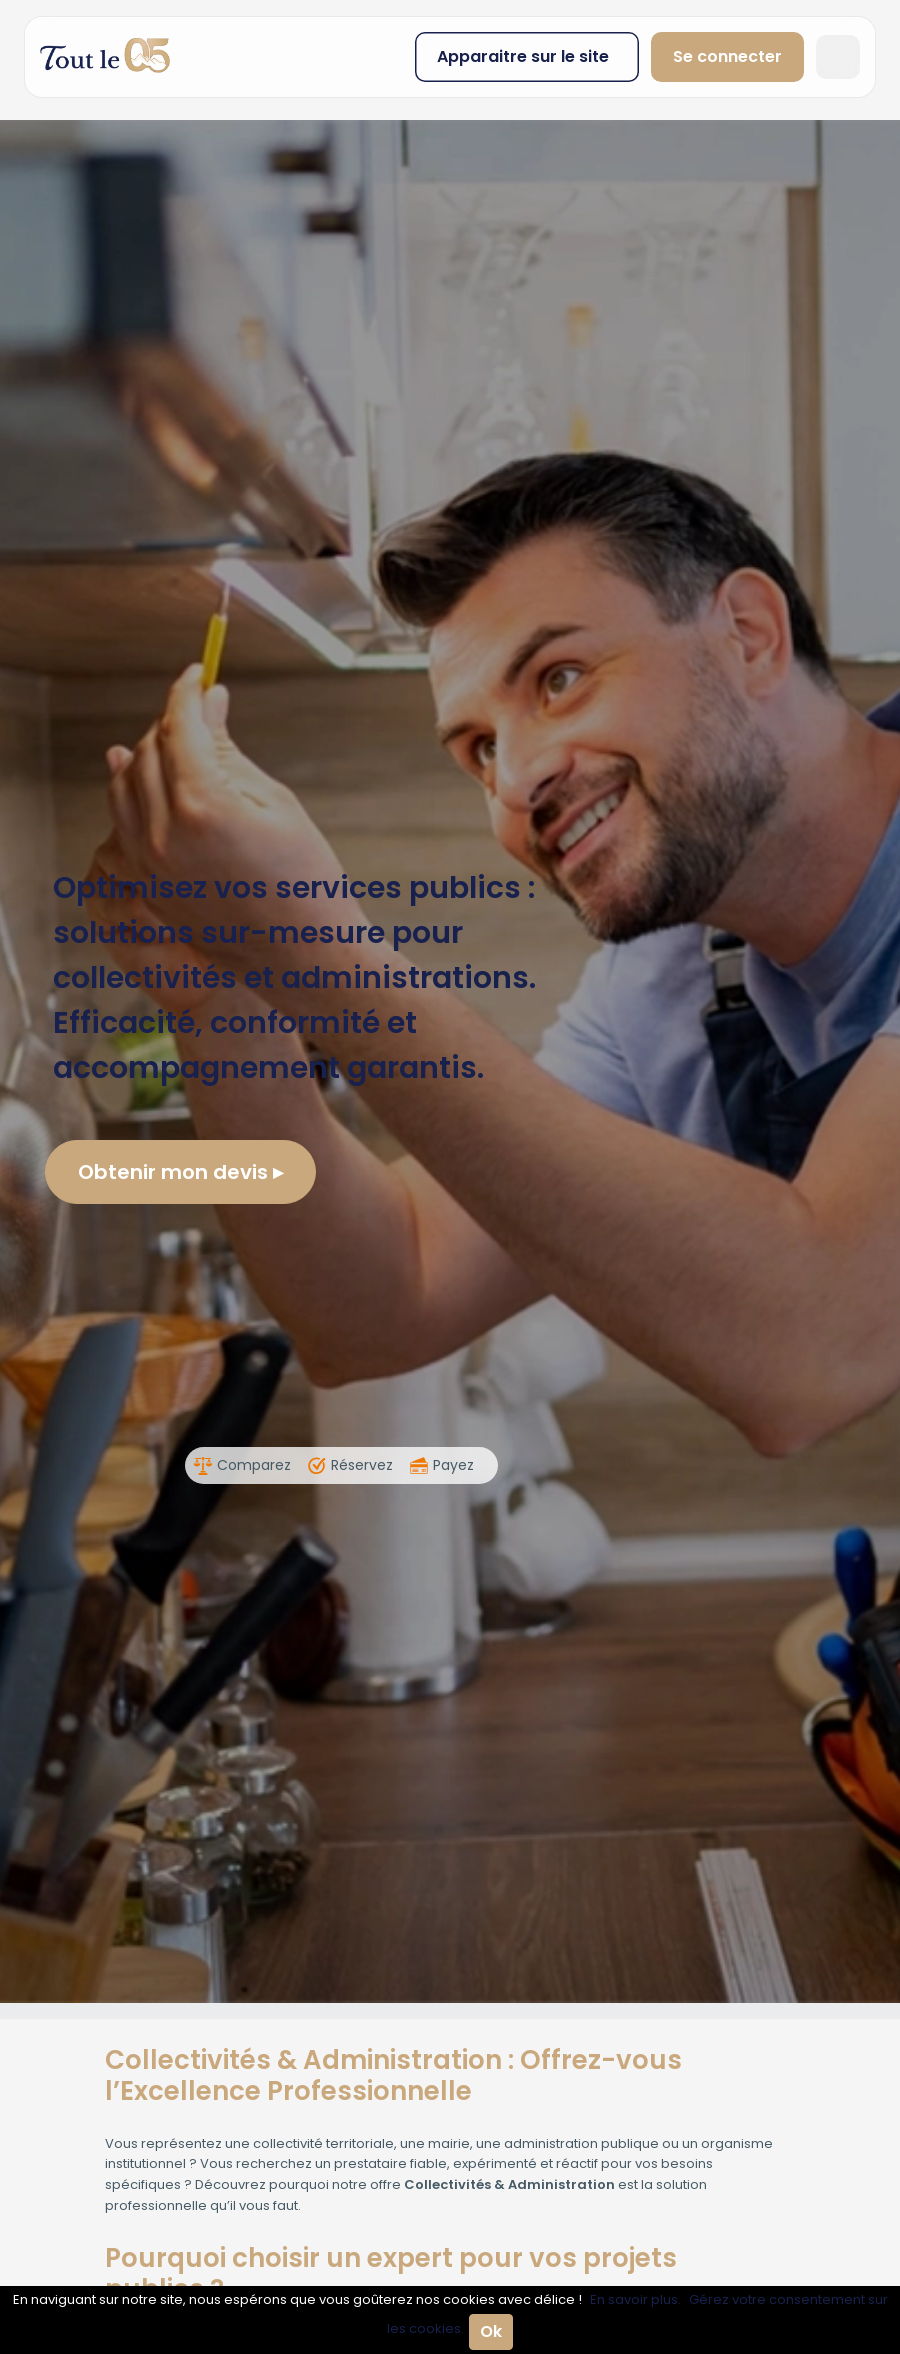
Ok (491, 2331)
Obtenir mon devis (180, 1172)
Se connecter (727, 56)
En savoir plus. (635, 2299)
